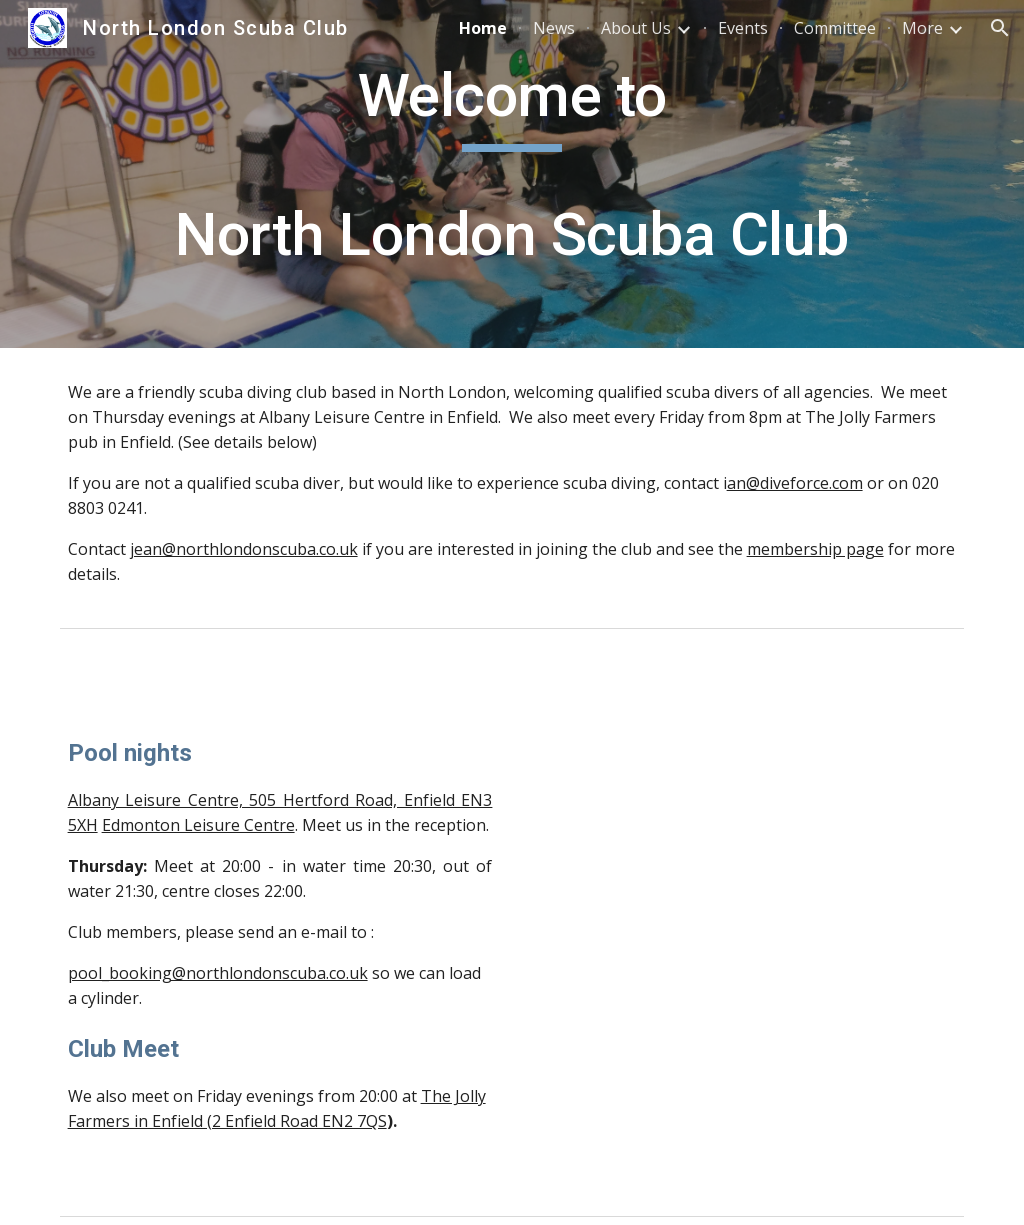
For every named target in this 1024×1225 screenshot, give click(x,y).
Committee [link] (835, 28)
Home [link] (483, 28)
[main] (512, 174)
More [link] (922, 28)
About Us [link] (636, 28)
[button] (1000, 28)
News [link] (554, 28)
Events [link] (743, 28)
